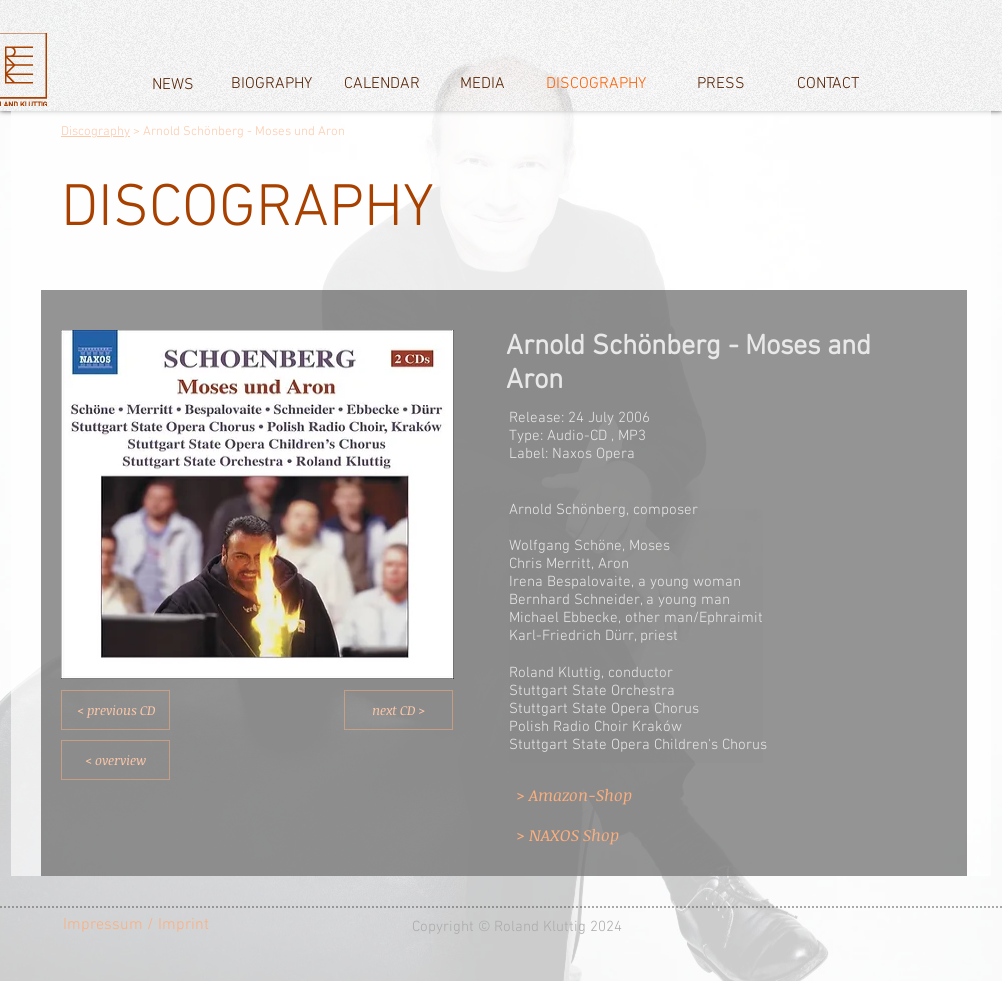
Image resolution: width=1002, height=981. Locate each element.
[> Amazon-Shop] (593, 795)
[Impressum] (103, 925)
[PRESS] (721, 84)
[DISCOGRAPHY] (595, 84)
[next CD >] (398, 710)
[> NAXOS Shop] (592, 835)
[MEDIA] (482, 84)
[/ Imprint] (189, 925)
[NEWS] (172, 85)
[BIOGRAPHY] (271, 84)
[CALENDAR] (382, 84)
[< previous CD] (115, 710)
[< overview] (115, 760)
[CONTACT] (828, 84)
